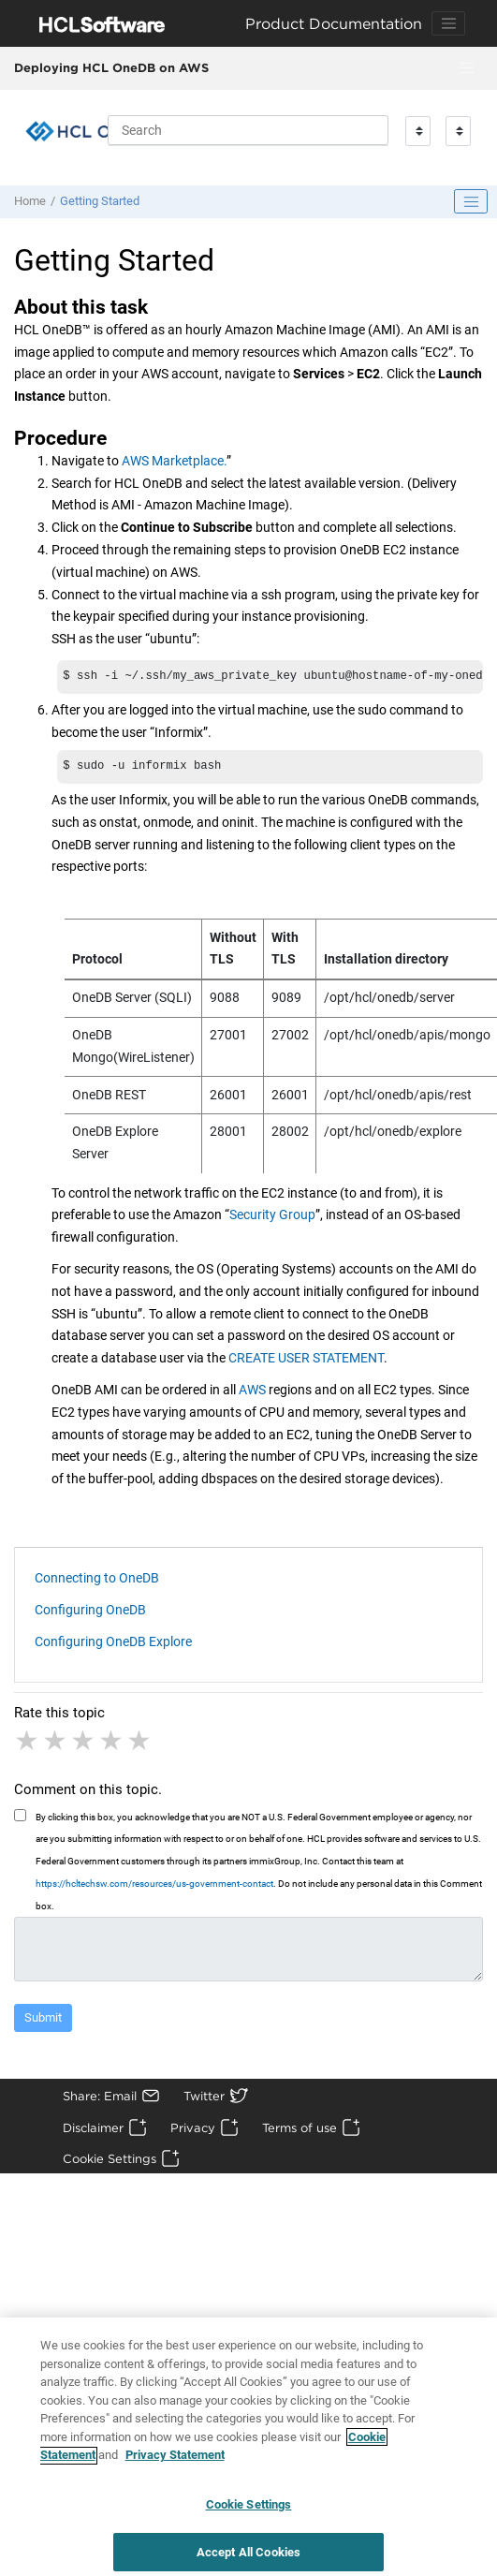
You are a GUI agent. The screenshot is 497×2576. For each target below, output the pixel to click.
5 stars (140, 1744)
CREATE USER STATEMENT (306, 1361)
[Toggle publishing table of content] (471, 201)
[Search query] (248, 130)
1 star (28, 1744)
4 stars (112, 1744)
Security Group (272, 1218)
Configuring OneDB (90, 1613)
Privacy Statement (175, 2465)
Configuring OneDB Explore (113, 1645)
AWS (252, 1393)
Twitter (204, 2099)
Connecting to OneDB (97, 1581)
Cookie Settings (109, 2162)
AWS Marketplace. (174, 460)
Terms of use (299, 2131)
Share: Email (100, 2099)
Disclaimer (93, 2131)
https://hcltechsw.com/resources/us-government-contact (154, 1887)
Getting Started (99, 201)
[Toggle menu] (466, 68)
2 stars (56, 1744)
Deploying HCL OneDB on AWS (111, 67)
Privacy (192, 2131)
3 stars (84, 1744)
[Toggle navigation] (448, 23)
